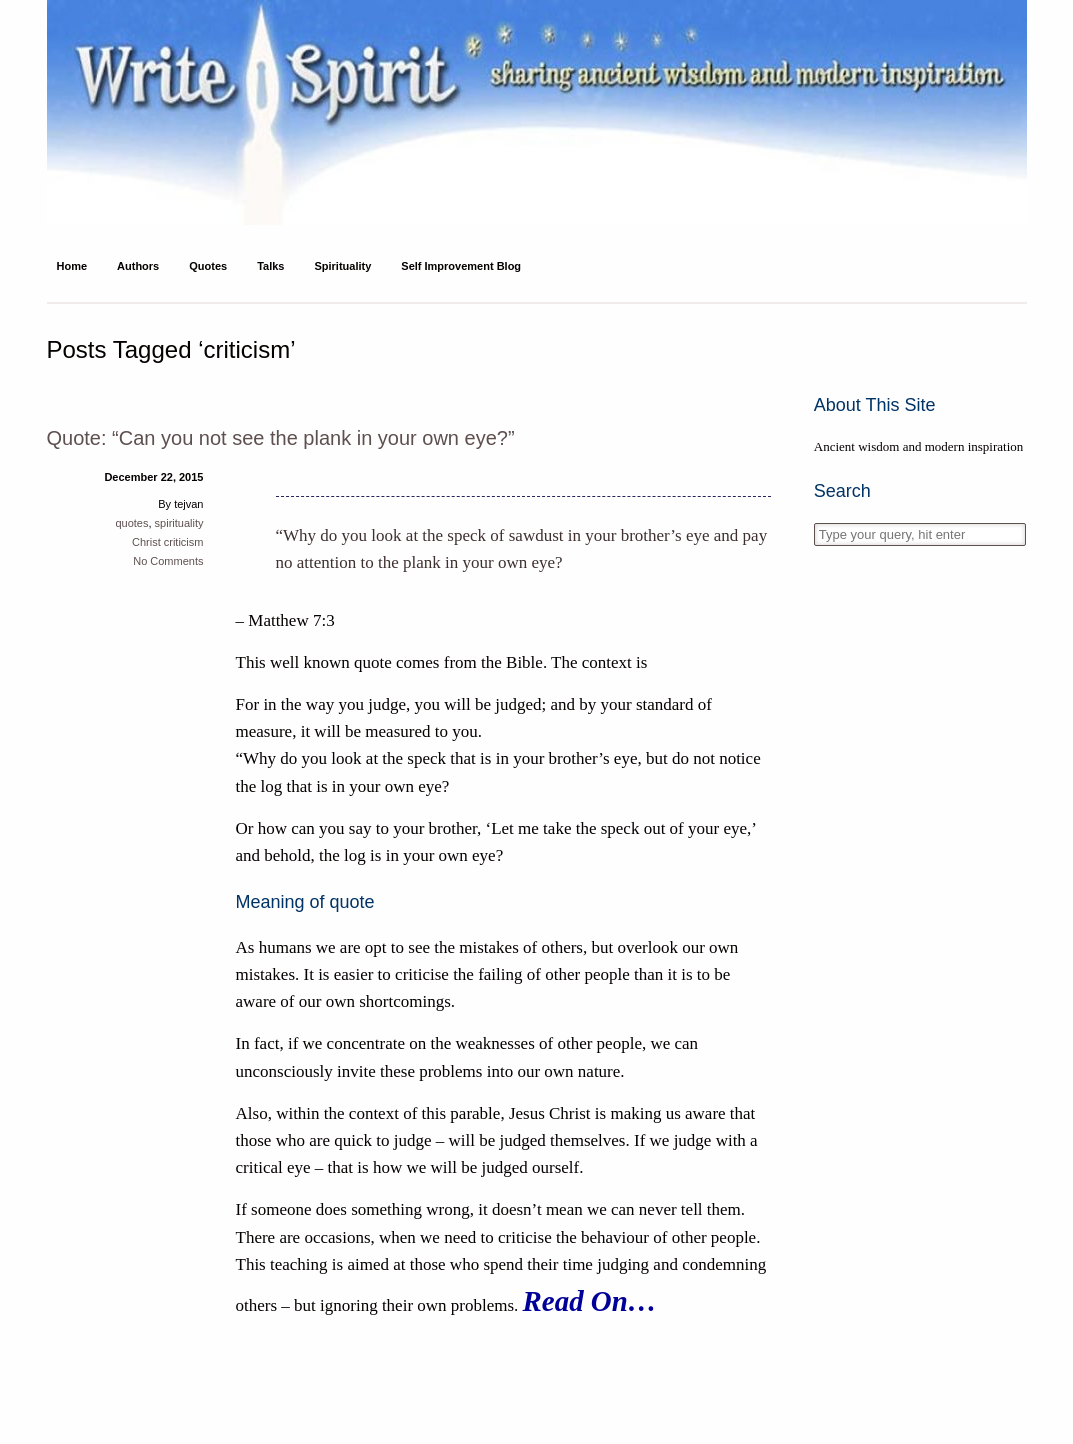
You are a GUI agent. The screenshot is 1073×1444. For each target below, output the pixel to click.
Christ (146, 542)
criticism (184, 542)
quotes (131, 523)
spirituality (179, 523)
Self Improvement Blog (461, 266)
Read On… (590, 1301)
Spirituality (342, 266)
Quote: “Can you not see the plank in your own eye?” (281, 438)
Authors (138, 266)
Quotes (208, 266)
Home (72, 266)
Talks (270, 266)
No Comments (168, 561)
